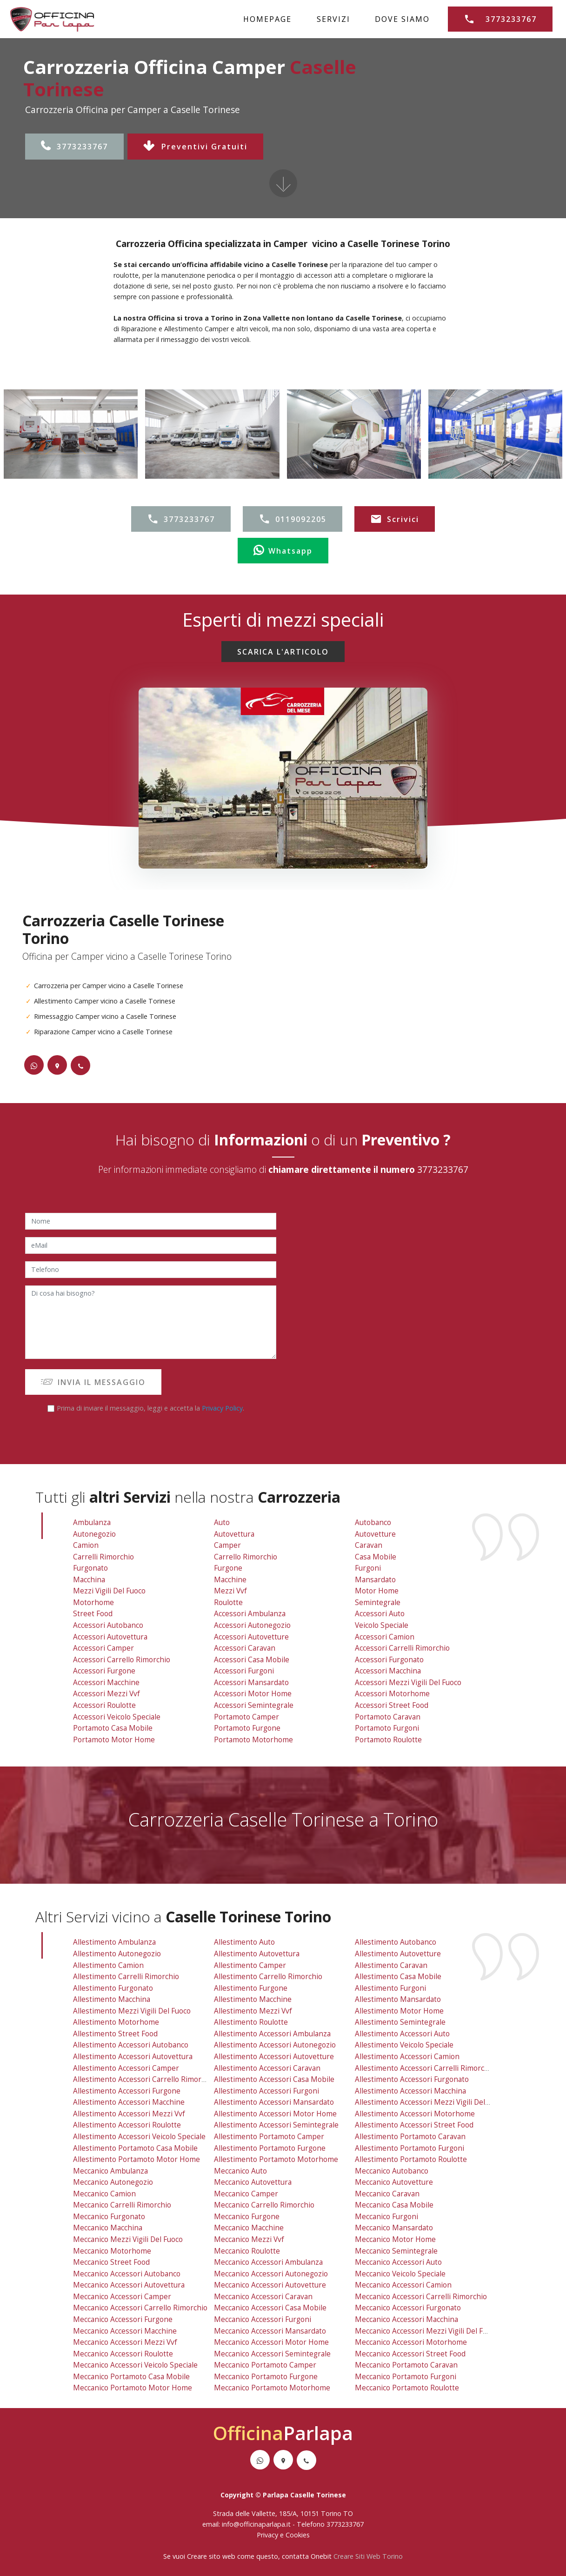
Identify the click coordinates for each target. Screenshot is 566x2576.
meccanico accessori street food (410, 2354)
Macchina (89, 1580)
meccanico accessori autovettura (129, 2285)
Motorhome (93, 1602)
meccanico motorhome (112, 2251)
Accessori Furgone (104, 1671)
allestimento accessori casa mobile (274, 2079)
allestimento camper (250, 1965)
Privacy (268, 2534)
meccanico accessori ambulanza (268, 2262)
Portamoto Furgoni (387, 1728)
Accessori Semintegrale (253, 1705)
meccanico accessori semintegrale (272, 2354)
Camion (86, 1545)
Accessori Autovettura (110, 1637)
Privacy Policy (222, 1408)
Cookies (298, 2534)
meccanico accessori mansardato (270, 2331)
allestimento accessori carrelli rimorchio (425, 2068)
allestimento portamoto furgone (270, 2148)
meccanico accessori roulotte (123, 2354)
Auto (222, 1522)
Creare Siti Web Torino (368, 2556)
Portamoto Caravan (387, 1717)
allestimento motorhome (116, 2022)
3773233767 (74, 147)
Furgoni (368, 1568)
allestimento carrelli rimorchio (126, 1976)
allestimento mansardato (398, 1999)
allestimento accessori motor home (275, 2114)
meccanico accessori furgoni (262, 2319)
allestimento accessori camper (126, 2068)
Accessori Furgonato (389, 1660)
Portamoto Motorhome (253, 1740)
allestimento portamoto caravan (410, 2136)
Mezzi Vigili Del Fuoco (109, 1591)
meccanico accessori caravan (263, 2297)
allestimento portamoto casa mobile (135, 2148)
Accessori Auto (380, 1614)
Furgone (228, 1568)
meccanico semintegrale (396, 2251)
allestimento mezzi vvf (253, 2011)
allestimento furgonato (113, 1988)
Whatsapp (283, 551)
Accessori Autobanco (108, 1625)
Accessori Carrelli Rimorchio (402, 1648)
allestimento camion (108, 1965)
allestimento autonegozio (117, 1954)
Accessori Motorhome (392, 1694)
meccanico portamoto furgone (266, 2377)
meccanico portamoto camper (265, 2365)
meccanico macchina (107, 2228)
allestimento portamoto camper (269, 2136)
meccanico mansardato (394, 2228)
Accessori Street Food (391, 1705)
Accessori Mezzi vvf (106, 1694)
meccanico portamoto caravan (406, 2365)
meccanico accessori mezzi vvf (125, 2342)
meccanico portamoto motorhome (272, 2388)
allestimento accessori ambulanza (272, 2034)
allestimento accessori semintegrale (276, 2125)
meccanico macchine (249, 2228)
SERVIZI (333, 19)
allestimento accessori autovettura (133, 2056)
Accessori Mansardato (251, 1682)
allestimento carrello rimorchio (268, 1976)
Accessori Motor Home (253, 1694)
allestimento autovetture (398, 1954)
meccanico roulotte (247, 2251)
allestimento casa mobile (398, 1976)
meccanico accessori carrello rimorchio (140, 2308)
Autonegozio (94, 1534)
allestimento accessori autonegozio (275, 2045)
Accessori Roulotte (104, 1705)
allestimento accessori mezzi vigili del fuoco (430, 2102)
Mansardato (375, 1580)
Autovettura (234, 1534)
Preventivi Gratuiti (195, 147)
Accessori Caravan (244, 1648)
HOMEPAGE (267, 19)
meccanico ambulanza (110, 2171)
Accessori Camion (384, 1637)
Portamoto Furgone (247, 1728)
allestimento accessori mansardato (274, 2102)
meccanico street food (111, 2262)
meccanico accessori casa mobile (270, 2308)
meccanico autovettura (253, 2182)
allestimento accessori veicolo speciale (139, 2136)
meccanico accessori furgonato (408, 2308)
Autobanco (373, 1522)
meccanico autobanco (391, 2171)
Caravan (368, 1545)
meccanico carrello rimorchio (264, 2205)
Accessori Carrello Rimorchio (121, 1660)
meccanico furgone (247, 2216)
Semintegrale (377, 1602)
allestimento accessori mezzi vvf (129, 2114)
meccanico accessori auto (398, 2262)
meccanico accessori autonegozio (271, 2274)
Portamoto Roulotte (388, 1740)
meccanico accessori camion (403, 2285)
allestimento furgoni (390, 1988)
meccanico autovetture (394, 2182)
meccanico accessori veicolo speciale (135, 2365)
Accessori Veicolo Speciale (116, 1717)
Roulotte (228, 1602)
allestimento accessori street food (414, 2125)
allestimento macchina (111, 1999)
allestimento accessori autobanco (130, 2045)
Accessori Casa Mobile (251, 1660)
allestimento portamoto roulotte (411, 2159)
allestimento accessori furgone (126, 2091)
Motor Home (377, 1591)
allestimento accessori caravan (267, 2068)
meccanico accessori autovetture (270, 2285)
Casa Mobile (375, 1557)
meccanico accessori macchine (125, 2331)
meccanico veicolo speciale (400, 2274)
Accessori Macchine (106, 1682)
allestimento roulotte (251, 2022)
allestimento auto (244, 1942)
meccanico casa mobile (394, 2205)
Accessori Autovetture (251, 1637)
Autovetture (375, 1534)
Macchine (230, 1580)
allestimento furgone (250, 1988)
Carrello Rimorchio (245, 1557)
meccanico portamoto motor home (132, 2388)
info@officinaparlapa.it (256, 2524)
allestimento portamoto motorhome (276, 2159)
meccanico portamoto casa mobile (131, 2377)
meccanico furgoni (386, 2216)
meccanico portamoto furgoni (405, 2377)
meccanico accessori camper (122, 2297)
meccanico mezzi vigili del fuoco (128, 2239)
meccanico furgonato (109, 2216)
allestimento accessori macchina (410, 2091)
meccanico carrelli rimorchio (122, 2205)
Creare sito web (211, 2556)
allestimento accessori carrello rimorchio (144, 2079)
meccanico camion (104, 2194)
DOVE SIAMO (402, 19)
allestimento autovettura (257, 1954)
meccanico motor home (395, 2239)
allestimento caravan (391, 1965)
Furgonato (90, 1568)
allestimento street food (115, 2034)
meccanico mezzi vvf (249, 2239)
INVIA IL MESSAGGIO (93, 1382)
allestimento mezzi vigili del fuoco (132, 2011)
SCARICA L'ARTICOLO (283, 652)
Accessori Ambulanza (250, 1614)
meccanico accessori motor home (271, 2342)
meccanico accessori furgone (123, 2319)
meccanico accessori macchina (406, 2319)
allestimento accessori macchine (129, 2102)
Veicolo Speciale (381, 1625)
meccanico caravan (387, 2194)
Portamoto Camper (246, 1717)
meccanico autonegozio (113, 2182)
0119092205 (292, 519)
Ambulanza (92, 1522)
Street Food (93, 1614)
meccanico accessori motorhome (411, 2342)
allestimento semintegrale (400, 2022)
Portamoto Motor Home (114, 1740)
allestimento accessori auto (402, 2034)
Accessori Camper (103, 1648)
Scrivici (394, 519)
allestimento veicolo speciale (404, 2045)
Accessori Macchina (388, 1671)
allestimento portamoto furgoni (409, 2148)
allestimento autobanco (395, 1942)
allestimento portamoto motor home (136, 2159)
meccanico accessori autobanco (126, 2274)
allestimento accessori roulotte (127, 2125)
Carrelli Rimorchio (103, 1557)
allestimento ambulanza (114, 1942)
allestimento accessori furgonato (412, 2079)
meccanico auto (240, 2171)
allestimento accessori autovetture (274, 2056)
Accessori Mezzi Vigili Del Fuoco (408, 1682)
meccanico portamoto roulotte (407, 2388)
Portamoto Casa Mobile (113, 1728)
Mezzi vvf (230, 1591)
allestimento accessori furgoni (266, 2091)
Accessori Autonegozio (252, 1625)
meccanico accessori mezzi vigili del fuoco (427, 2331)
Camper (227, 1545)
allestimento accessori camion (407, 2056)
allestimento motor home (399, 2011)
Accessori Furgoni (244, 1671)
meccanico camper (246, 2194)
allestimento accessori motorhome (415, 2114)
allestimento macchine (253, 1999)
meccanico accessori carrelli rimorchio (421, 2297)
